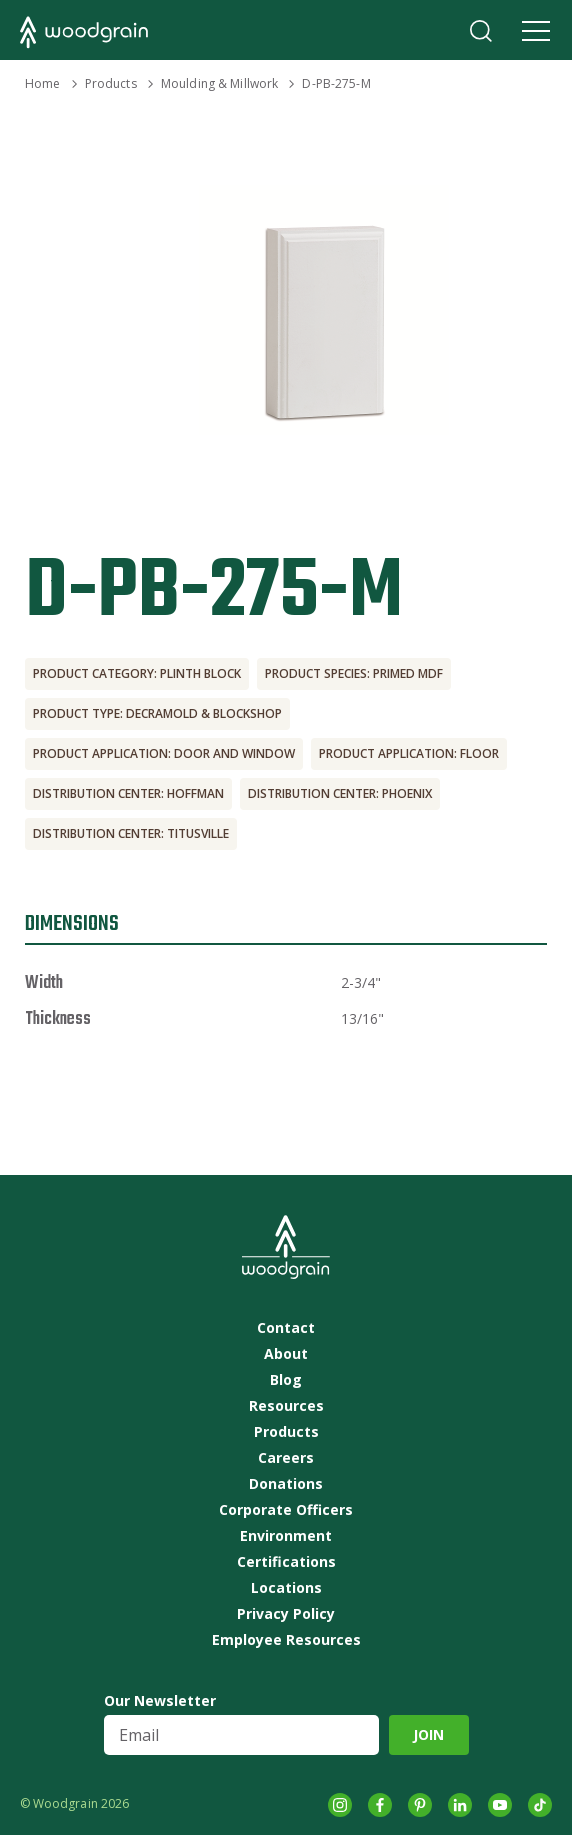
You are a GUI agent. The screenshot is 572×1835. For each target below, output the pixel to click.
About (286, 1354)
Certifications (286, 1562)
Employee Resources (286, 1640)
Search (481, 31)
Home (42, 83)
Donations (286, 1484)
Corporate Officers (286, 1510)
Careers (286, 1458)
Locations (286, 1588)
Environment (286, 1536)
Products (111, 83)
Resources (286, 1406)
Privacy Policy (286, 1614)
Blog (286, 1380)
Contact (286, 1328)
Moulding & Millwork (219, 83)
